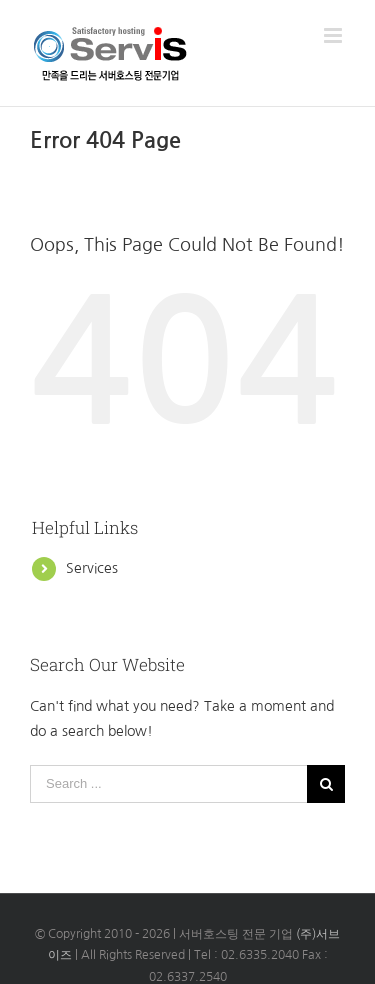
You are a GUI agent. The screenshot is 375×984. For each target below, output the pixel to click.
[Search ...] (168, 784)
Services (92, 568)
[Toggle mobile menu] (334, 35)
